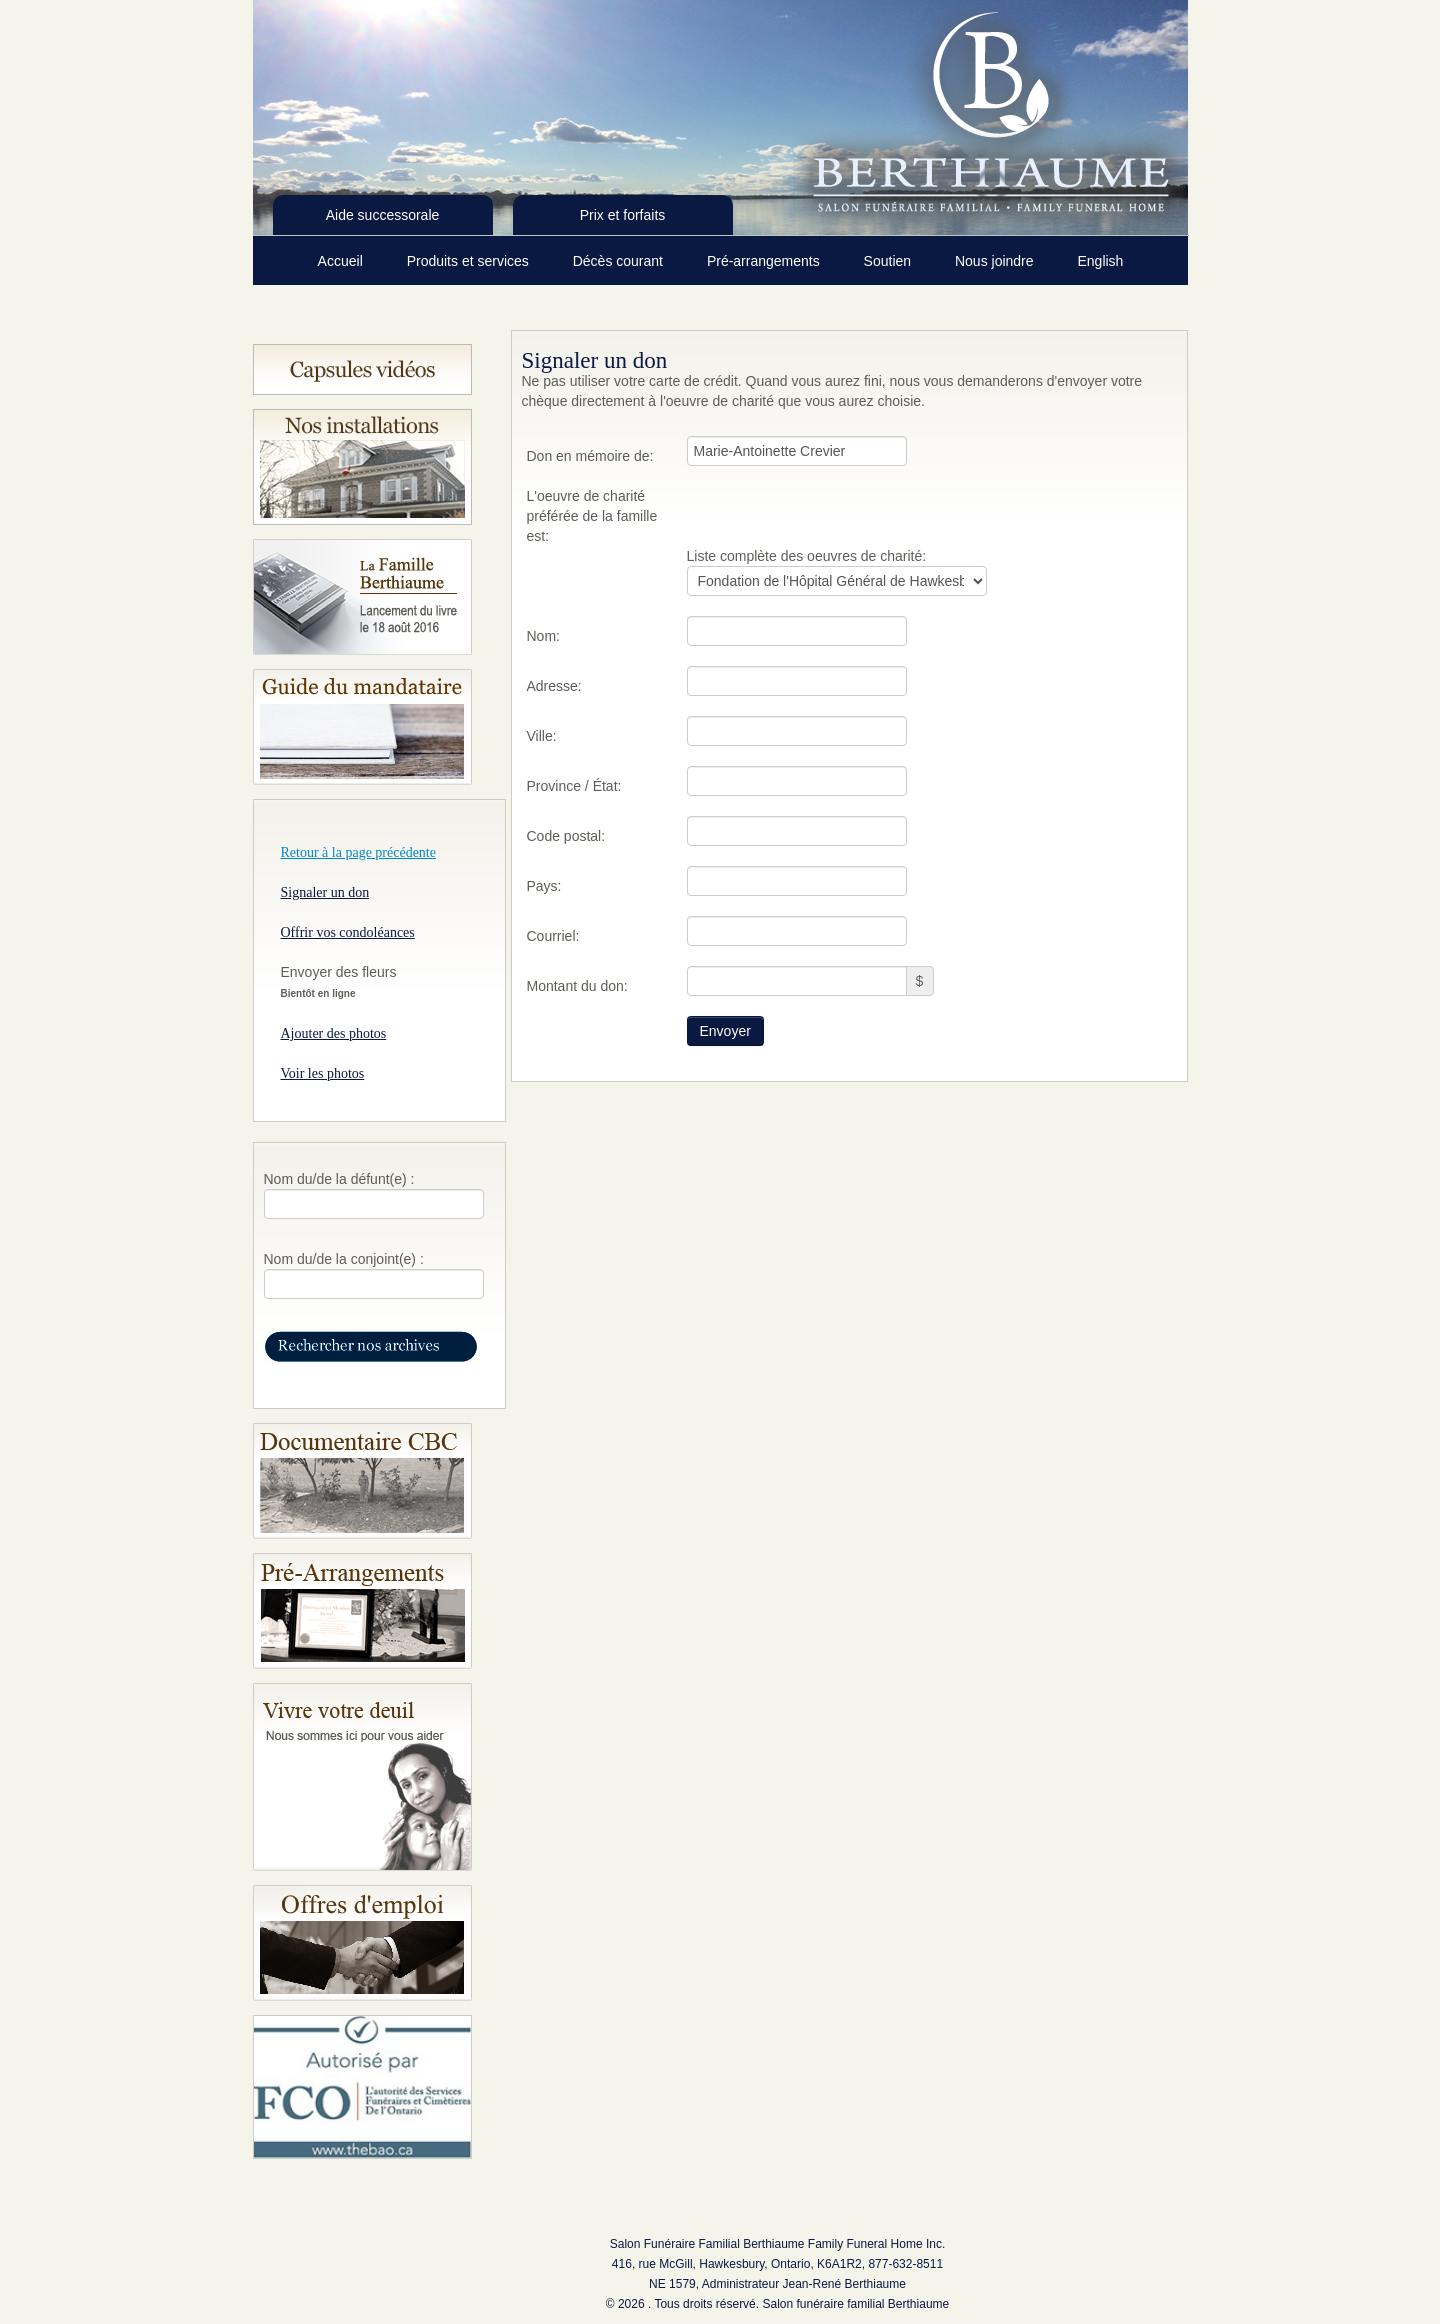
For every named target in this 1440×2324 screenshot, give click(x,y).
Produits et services (470, 261)
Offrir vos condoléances (348, 932)
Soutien (889, 261)
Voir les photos (323, 1073)
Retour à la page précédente (358, 852)
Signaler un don (325, 892)
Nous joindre (996, 261)
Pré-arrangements (765, 261)
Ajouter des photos (334, 1033)
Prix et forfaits (623, 215)
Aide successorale (383, 215)
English (1100, 261)
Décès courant (620, 261)
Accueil (342, 261)
